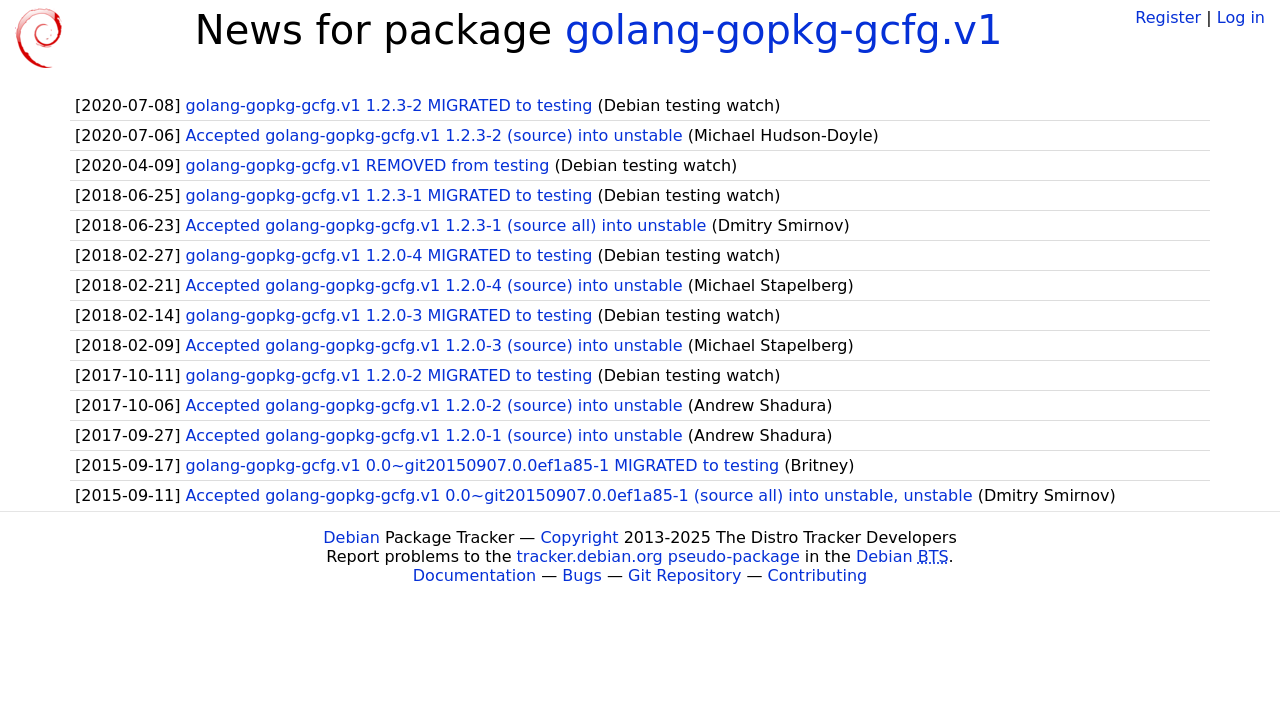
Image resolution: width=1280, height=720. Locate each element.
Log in (1241, 17)
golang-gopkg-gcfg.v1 (784, 30)
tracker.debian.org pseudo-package (658, 556)
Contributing (818, 575)
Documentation (474, 575)
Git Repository (684, 575)
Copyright (579, 537)
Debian (351, 537)
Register (1168, 17)
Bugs (582, 575)
